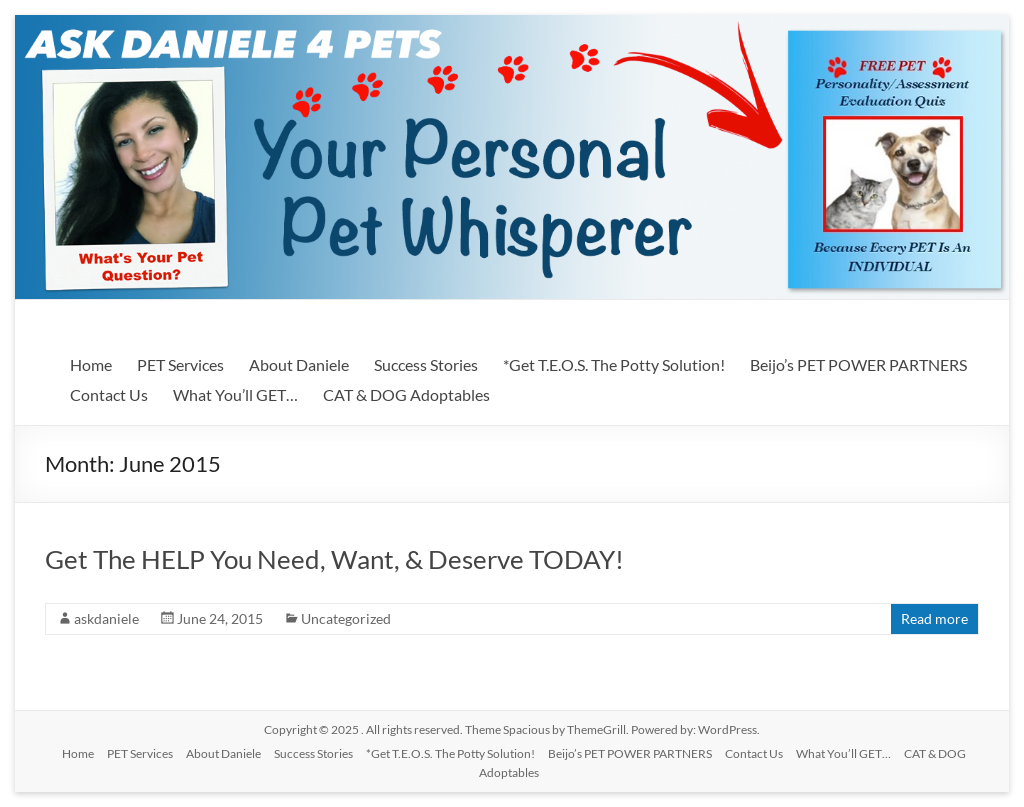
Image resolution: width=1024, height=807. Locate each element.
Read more (934, 618)
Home (91, 364)
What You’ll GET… (235, 394)
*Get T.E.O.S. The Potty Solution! (614, 364)
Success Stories (426, 364)
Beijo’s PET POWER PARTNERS (858, 364)
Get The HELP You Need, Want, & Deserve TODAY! (334, 559)
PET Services (180, 364)
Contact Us (109, 394)
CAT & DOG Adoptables (406, 394)
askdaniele (106, 618)
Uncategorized (346, 618)
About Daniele (299, 364)
